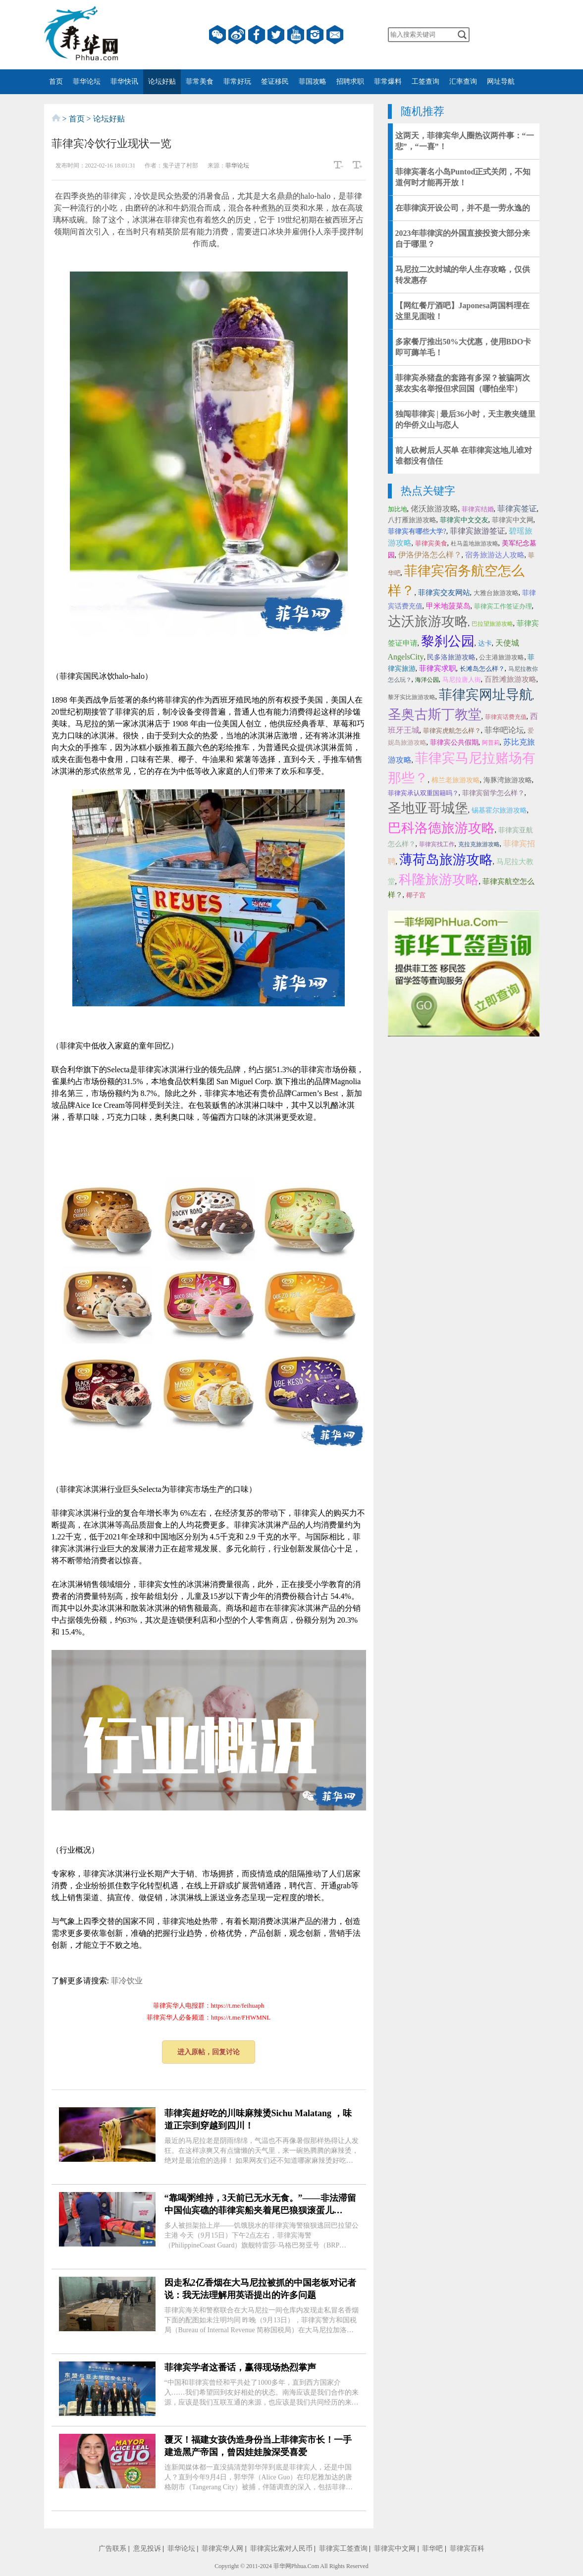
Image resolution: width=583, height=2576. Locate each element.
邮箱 (334, 34)
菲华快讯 (124, 81)
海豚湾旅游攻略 (507, 780)
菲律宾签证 (517, 508)
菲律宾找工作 (437, 844)
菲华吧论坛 (504, 730)
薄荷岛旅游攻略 (446, 859)
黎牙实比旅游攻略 (411, 697)
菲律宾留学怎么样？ (493, 793)
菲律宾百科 (467, 2548)
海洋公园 (427, 679)
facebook (256, 34)
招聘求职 (350, 81)
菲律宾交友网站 (444, 593)
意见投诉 (147, 2548)
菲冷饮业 (127, 1980)
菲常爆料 (388, 81)
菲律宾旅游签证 (477, 531)
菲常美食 (199, 81)
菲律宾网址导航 (485, 694)
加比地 (397, 509)
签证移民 (275, 81)
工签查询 (425, 81)
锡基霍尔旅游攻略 (499, 810)
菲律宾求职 (437, 668)
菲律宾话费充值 (506, 716)
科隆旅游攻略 (439, 879)
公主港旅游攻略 (501, 657)
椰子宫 (415, 895)
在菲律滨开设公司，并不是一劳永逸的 (462, 208)
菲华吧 (432, 2548)
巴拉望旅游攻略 (492, 623)
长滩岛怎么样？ (482, 668)
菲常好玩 (237, 81)
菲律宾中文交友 (464, 520)
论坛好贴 (162, 81)
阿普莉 (491, 742)
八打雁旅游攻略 (412, 520)
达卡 (485, 643)
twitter (275, 34)
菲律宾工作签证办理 (503, 606)
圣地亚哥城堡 (428, 808)
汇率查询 (463, 81)
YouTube (295, 34)
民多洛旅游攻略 (451, 657)
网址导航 (501, 81)
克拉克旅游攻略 (479, 844)
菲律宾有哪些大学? (417, 531)
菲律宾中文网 (512, 520)
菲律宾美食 (431, 543)
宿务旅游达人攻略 (495, 555)
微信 (217, 34)
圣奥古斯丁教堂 (434, 714)
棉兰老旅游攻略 (455, 780)
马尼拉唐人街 (461, 679)
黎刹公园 (448, 641)
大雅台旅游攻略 (496, 593)
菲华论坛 (87, 81)
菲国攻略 (312, 81)
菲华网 (282, 2566)
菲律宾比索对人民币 (281, 2548)
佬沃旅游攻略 (434, 508)
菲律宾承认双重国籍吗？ (423, 793)
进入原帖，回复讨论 (208, 2052)
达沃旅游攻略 (428, 621)
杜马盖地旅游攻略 (474, 543)
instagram (315, 34)
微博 (236, 34)
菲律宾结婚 (478, 509)
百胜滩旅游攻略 (510, 679)
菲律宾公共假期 (454, 742)
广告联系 (112, 2548)
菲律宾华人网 (222, 2548)
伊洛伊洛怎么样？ (430, 554)
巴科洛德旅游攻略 (441, 828)
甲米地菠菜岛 (448, 606)
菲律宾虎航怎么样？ (452, 730)
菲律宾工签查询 (343, 2548)
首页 (56, 81)
